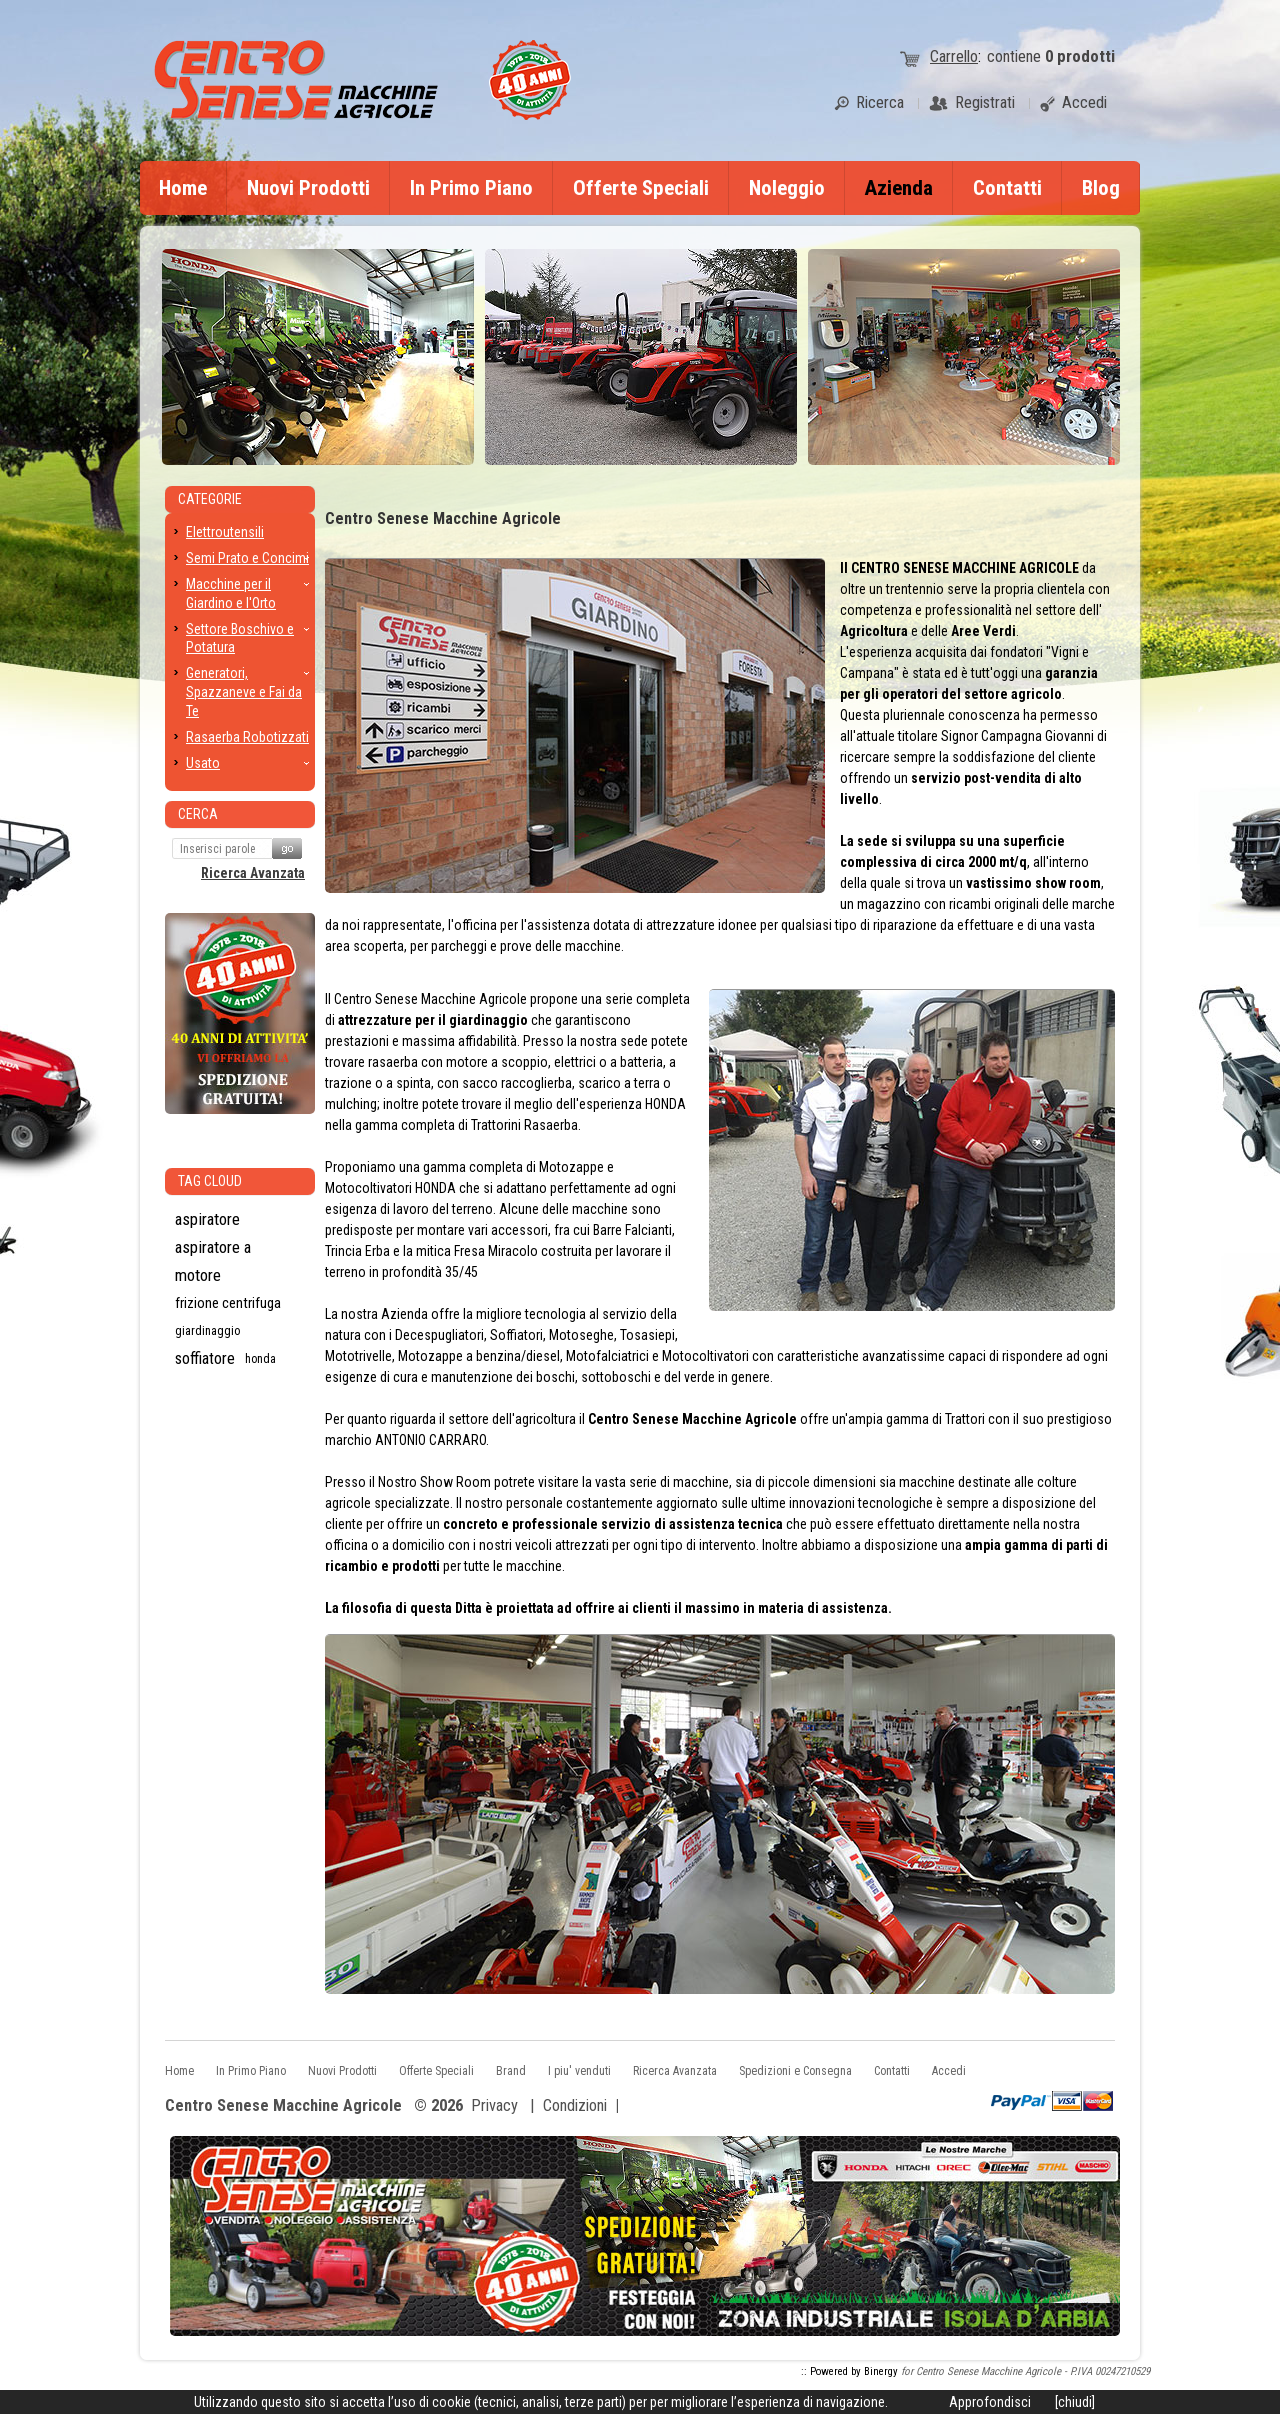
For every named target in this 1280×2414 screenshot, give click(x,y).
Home (183, 188)
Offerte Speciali (641, 188)
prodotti (1080, 56)
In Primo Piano (471, 188)
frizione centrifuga (228, 1303)
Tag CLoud (210, 1181)
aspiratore (207, 1219)
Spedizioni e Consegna (795, 2071)
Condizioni (575, 2105)
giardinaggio (208, 1331)
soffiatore (205, 1358)
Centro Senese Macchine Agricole (283, 2106)
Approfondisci (990, 2402)
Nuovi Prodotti (308, 188)
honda (260, 1359)
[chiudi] (1075, 2402)
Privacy (494, 2105)
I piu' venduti (579, 2071)
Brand (511, 2071)
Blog (1101, 188)
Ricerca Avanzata (253, 873)
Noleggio (787, 188)
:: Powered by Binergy (849, 2371)
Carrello (954, 56)
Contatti (1007, 188)
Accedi (949, 2071)
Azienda (899, 188)
